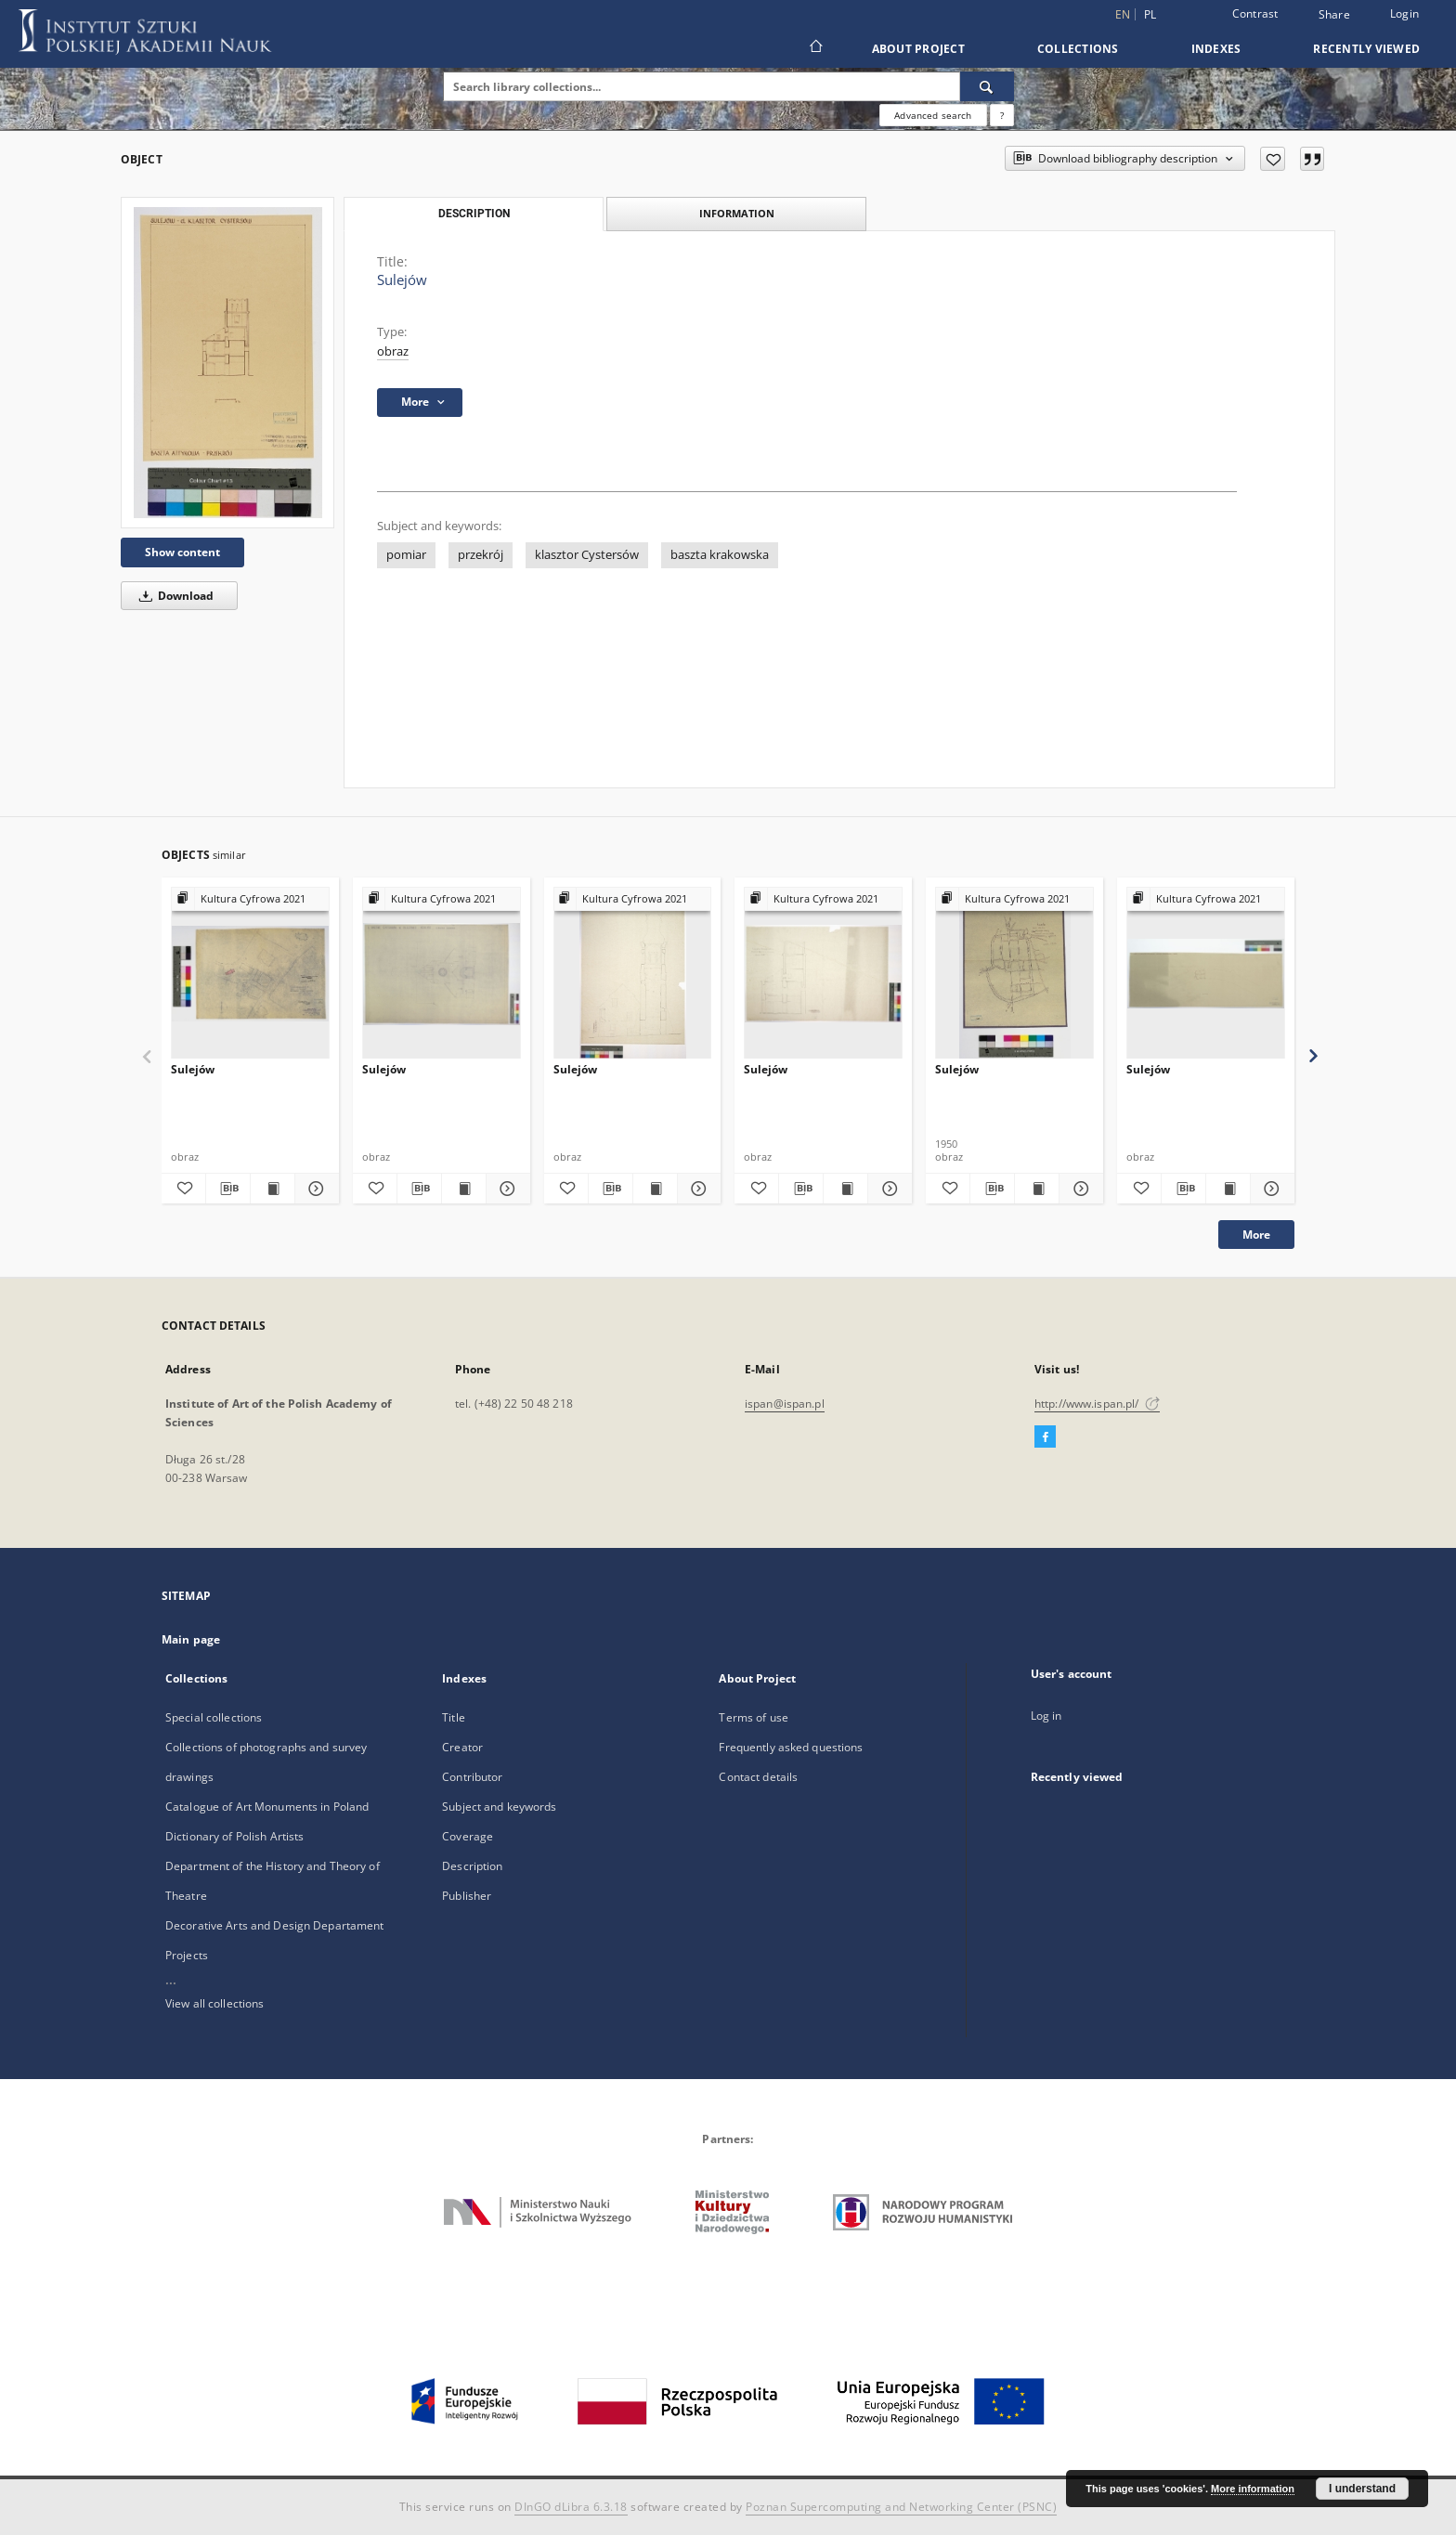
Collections (1078, 49)
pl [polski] (1150, 14)
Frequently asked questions (791, 1747)
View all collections (214, 2003)
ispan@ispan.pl (785, 1403)
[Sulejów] (227, 362)
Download (173, 595)
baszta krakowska (719, 555)
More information (1252, 2488)
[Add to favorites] (1272, 159)
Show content (182, 552)
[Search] (987, 86)
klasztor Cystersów (587, 555)
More (1256, 1234)
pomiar (406, 555)
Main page (191, 1639)
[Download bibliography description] (228, 1188)
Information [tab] (736, 213)
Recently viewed (1366, 49)
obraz (393, 351)
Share (1334, 14)
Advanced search (932, 115)
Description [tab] (474, 213)
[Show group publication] (250, 899)
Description (472, 1866)
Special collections (213, 1717)
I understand (1362, 2488)
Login (1404, 13)
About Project (918, 49)
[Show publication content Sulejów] (272, 1188)
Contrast (1255, 13)
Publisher (466, 1896)
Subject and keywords (499, 1806)
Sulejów (192, 1069)
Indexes (1216, 49)
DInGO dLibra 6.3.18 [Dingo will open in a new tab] (571, 2507)
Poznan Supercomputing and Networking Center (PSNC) (901, 2507)
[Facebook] (1045, 1437)
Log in (1046, 1715)
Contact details (758, 1777)
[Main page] (815, 48)
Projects (186, 1955)
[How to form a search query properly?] (1002, 115)
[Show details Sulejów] (314, 1188)
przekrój (480, 555)
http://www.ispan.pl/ (1097, 1403)
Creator (462, 1747)
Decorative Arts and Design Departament (274, 1925)
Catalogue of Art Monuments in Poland (267, 1806)
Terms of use (753, 1717)
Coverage (467, 1836)
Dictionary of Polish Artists (234, 1836)
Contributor (472, 1777)
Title (453, 1717)
